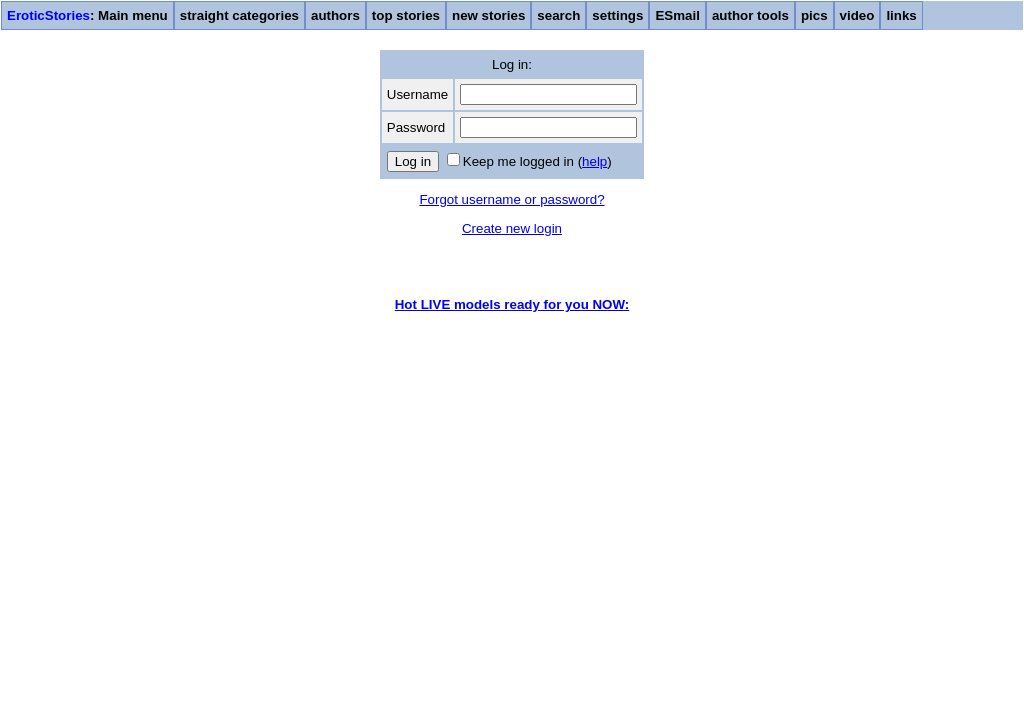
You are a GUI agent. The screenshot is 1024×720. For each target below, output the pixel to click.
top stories (406, 15)
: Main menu (87, 15)
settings (617, 15)
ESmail (677, 15)
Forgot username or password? (511, 199)
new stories (488, 15)
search (558, 15)
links (901, 15)
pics (814, 15)
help (594, 161)
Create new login (512, 228)
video (857, 15)
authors (335, 15)
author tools (750, 15)
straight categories (239, 15)
